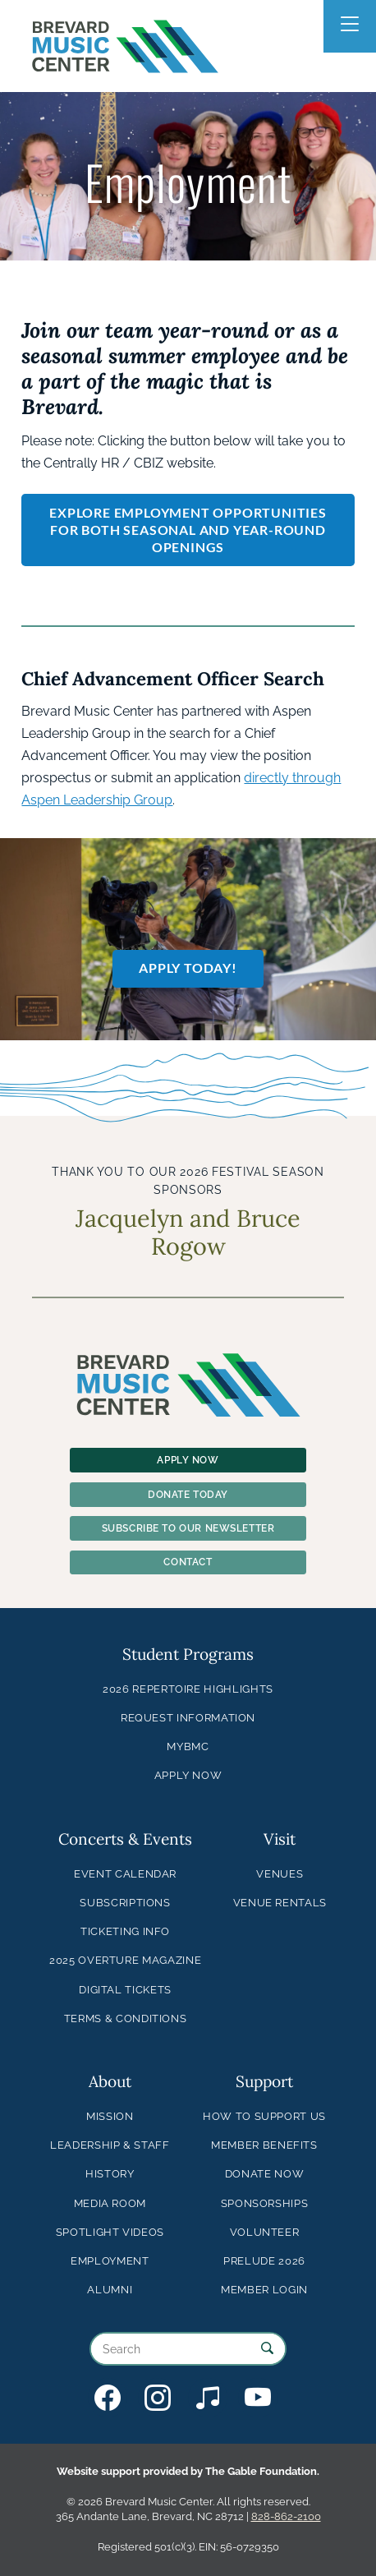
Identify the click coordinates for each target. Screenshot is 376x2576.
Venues (279, 1874)
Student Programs (188, 1654)
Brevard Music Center (125, 20)
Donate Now (264, 2174)
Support (264, 2081)
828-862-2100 (286, 2516)
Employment (110, 2261)
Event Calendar (125, 1874)
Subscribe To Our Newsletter (188, 1528)
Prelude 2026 (264, 2261)
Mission (109, 2116)
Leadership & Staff (110, 2145)
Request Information (188, 1718)
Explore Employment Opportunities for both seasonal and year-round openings (188, 530)
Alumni (109, 2289)
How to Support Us (264, 2116)
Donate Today (188, 1494)
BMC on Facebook (107, 2397)
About (110, 2081)
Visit (280, 1839)
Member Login (264, 2289)
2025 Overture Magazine (125, 1960)
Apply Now (187, 1460)
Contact (187, 1562)
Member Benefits (264, 2145)
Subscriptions (125, 1902)
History (109, 2174)
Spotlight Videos (110, 2232)
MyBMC (188, 1746)
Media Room (110, 2203)
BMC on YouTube (257, 2397)
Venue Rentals (280, 1902)
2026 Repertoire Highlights (188, 1689)
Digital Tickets (125, 1990)
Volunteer (265, 2232)
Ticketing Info (125, 1931)
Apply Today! (188, 967)
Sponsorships (265, 2203)
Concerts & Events (125, 1839)
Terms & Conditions (125, 2018)
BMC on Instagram (157, 2397)
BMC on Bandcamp (207, 2397)
